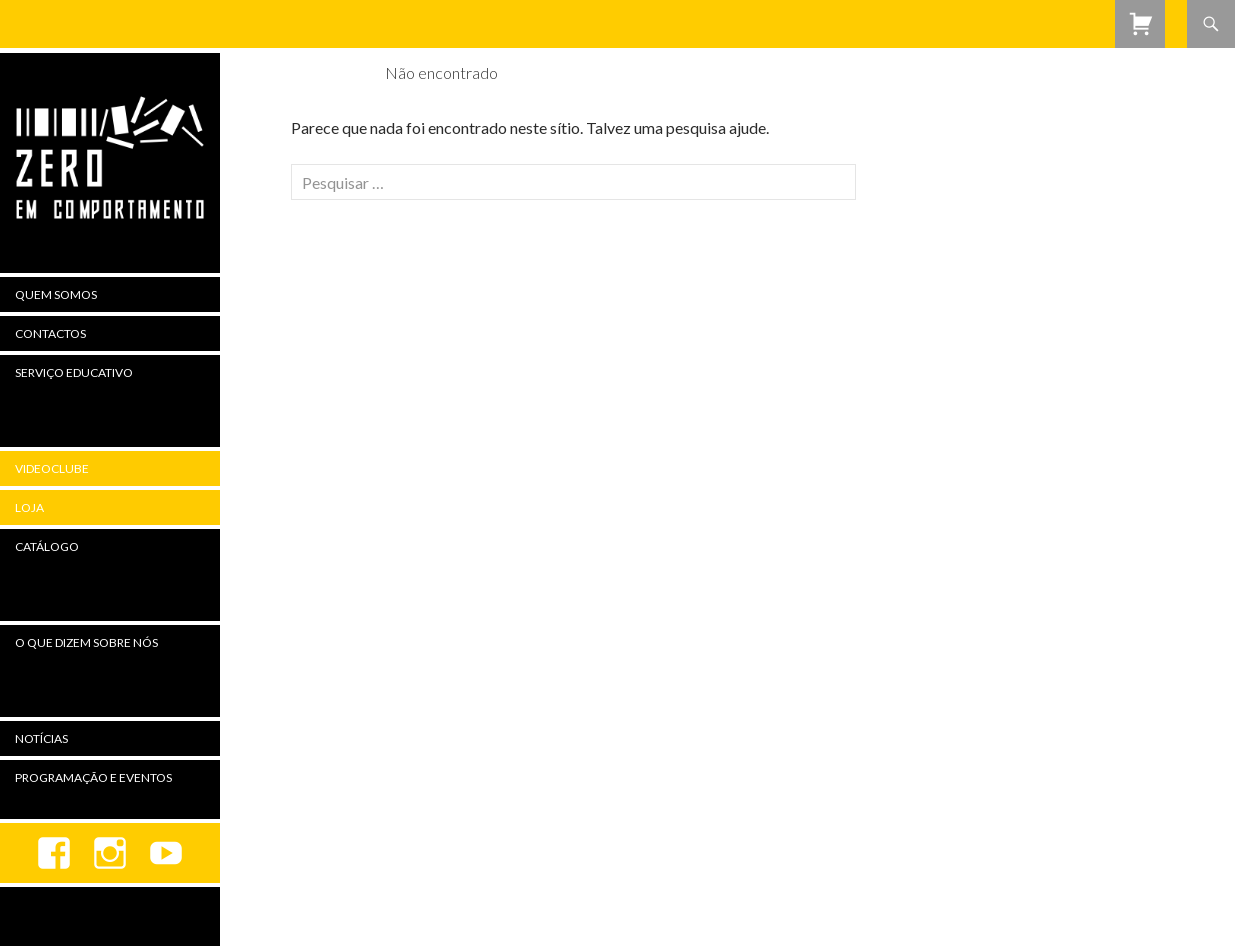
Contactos (50, 333)
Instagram (110, 853)
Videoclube (52, 468)
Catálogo (47, 546)
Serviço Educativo (74, 372)
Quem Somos (56, 294)
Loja (29, 507)
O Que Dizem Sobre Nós (86, 642)
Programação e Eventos (93, 777)
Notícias (41, 738)
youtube (166, 853)
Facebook (54, 853)
